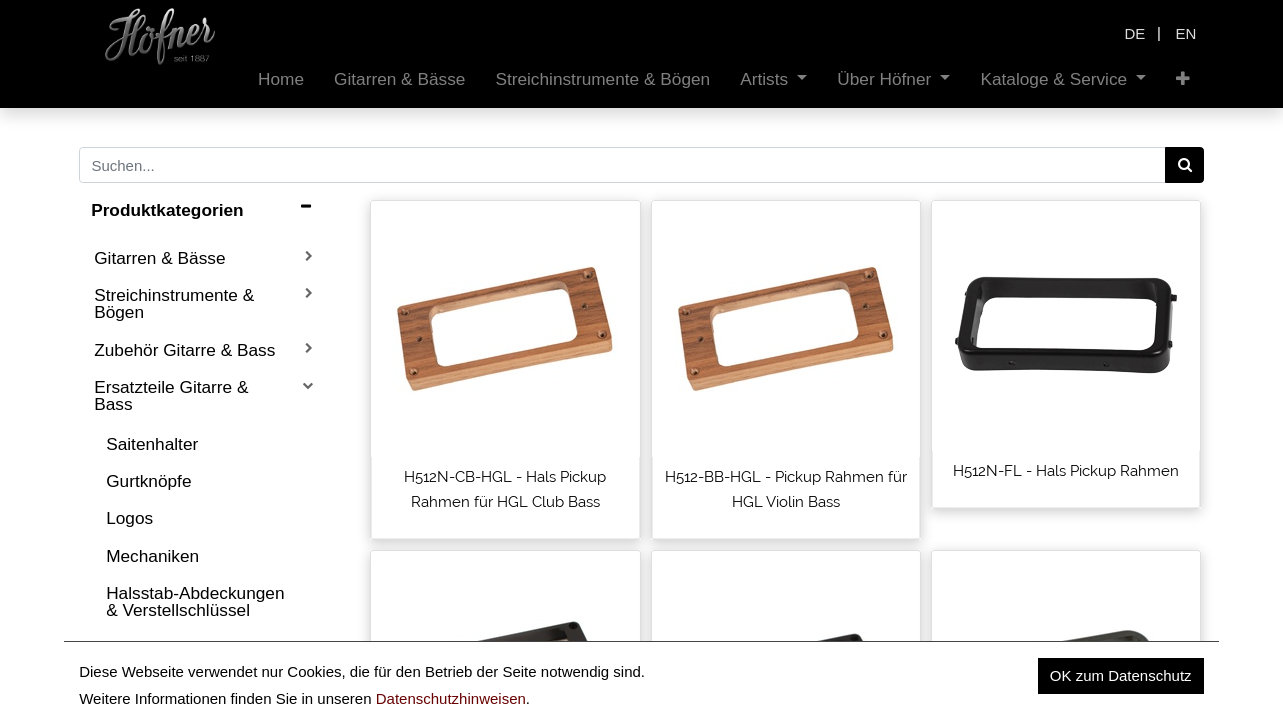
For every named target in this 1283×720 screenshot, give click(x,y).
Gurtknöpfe (148, 481)
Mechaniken (152, 556)
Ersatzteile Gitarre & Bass (171, 395)
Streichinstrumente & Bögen (174, 303)
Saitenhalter (152, 444)
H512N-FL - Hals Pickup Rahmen (1066, 471)
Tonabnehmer (159, 685)
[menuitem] (281, 79)
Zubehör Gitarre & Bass (184, 350)
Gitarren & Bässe (159, 258)
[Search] (1184, 165)
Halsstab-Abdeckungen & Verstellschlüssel (195, 601)
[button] (1183, 79)
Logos (129, 518)
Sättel (128, 647)
